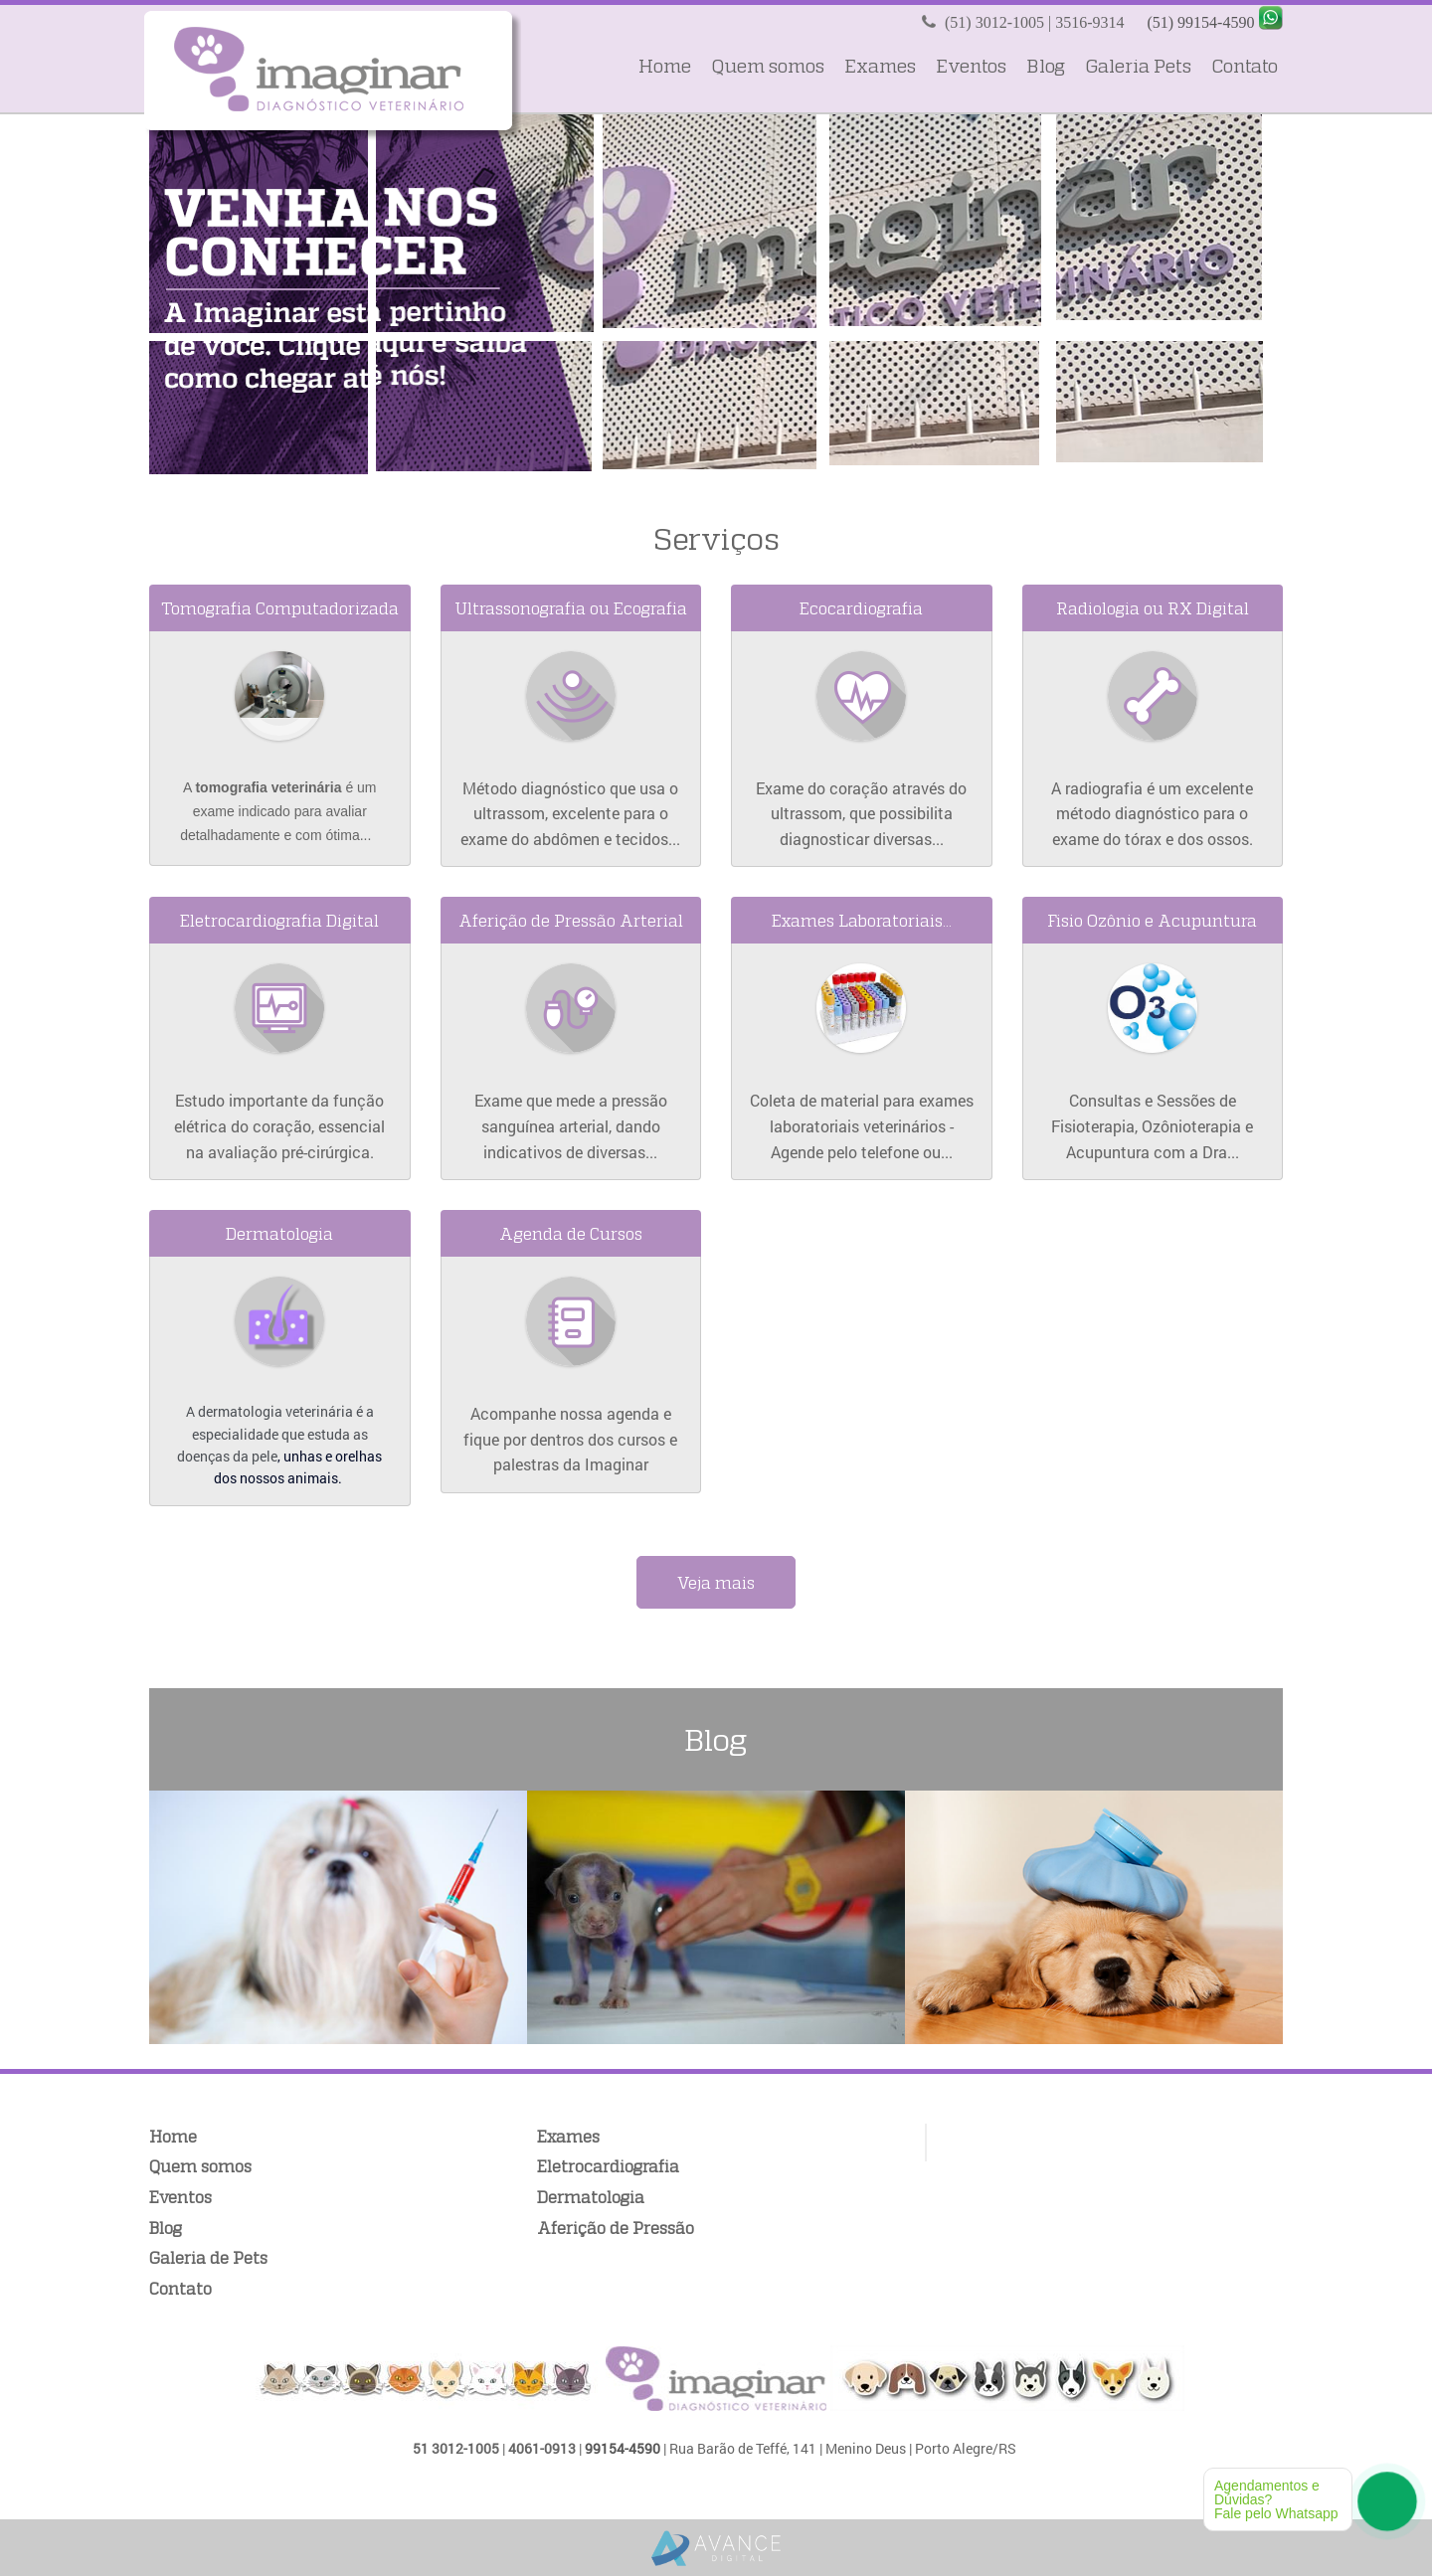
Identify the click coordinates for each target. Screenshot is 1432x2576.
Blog (1045, 66)
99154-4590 (622, 2448)
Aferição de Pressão (615, 2227)
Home (664, 66)
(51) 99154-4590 (1200, 22)
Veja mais (716, 1582)
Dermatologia (590, 2196)
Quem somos (767, 66)
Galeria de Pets (208, 2257)
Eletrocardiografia (608, 2165)
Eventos (971, 66)
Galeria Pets (1138, 66)
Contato (1244, 66)
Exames (880, 66)
